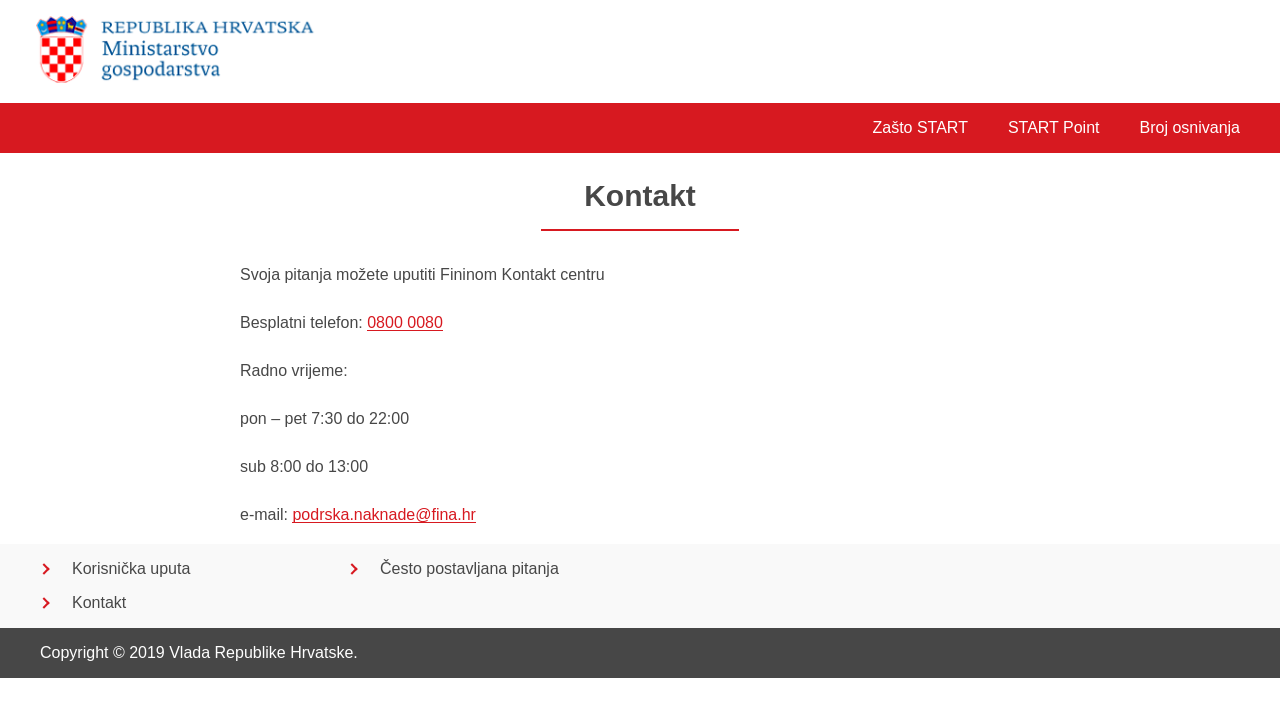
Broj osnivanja (1190, 127)
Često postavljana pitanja (469, 568)
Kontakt (99, 602)
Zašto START (919, 127)
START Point (1054, 127)
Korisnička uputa (131, 568)
